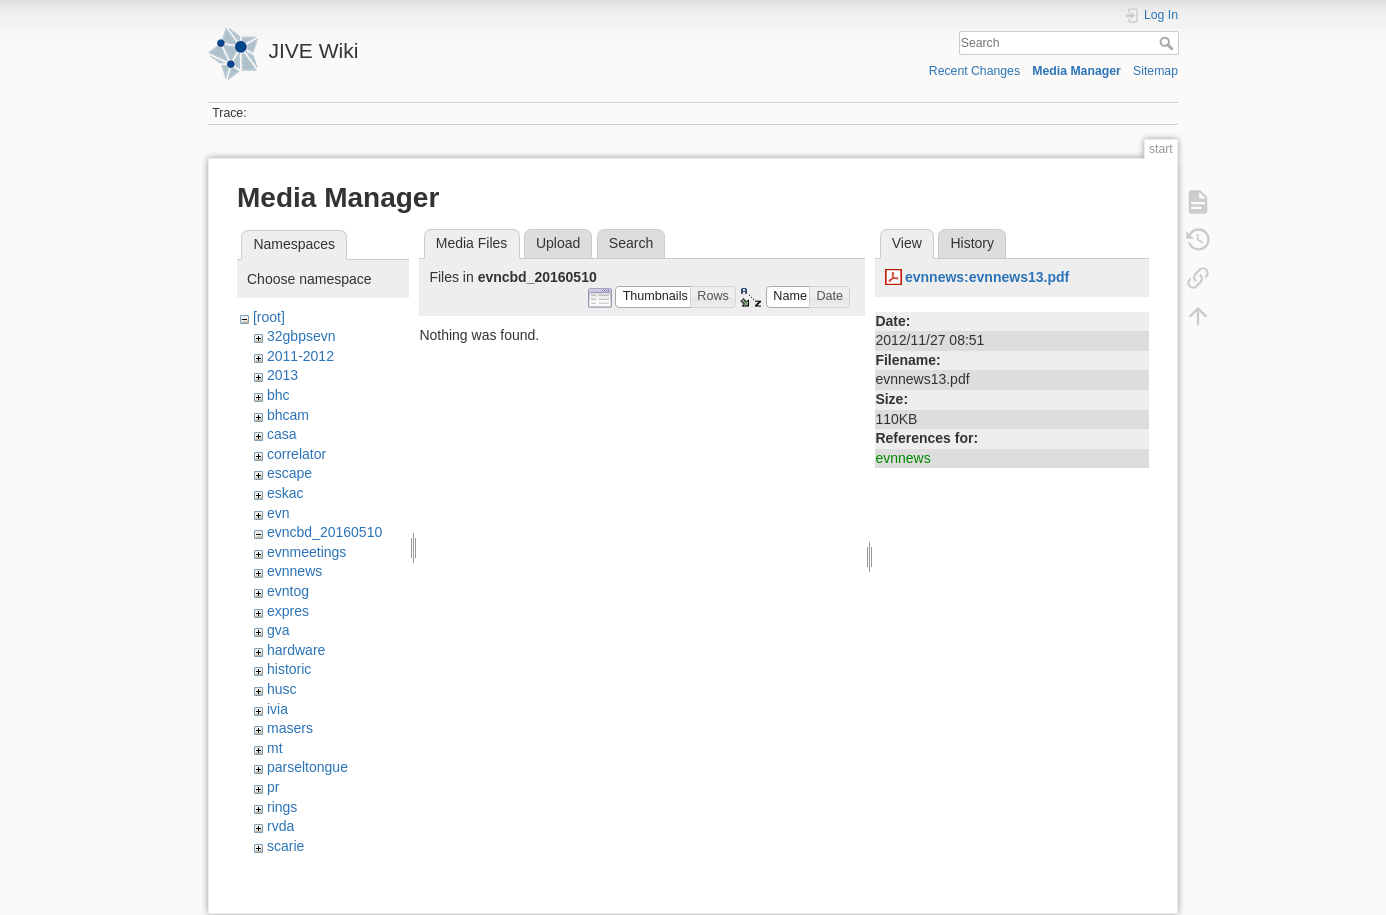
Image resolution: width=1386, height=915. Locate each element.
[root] (269, 317)
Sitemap (1155, 71)
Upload (558, 243)
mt (275, 748)
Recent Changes (974, 71)
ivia (277, 709)
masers (290, 728)
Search (1168, 43)
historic (289, 669)
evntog (288, 591)
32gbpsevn (301, 336)
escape (289, 473)
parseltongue (307, 767)
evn (278, 513)
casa (282, 434)
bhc (278, 395)
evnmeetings (306, 552)
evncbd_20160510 (324, 532)
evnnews (294, 571)
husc (282, 689)
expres (288, 611)
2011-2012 (300, 356)
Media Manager (1076, 71)
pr (273, 787)
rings (282, 807)
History (972, 243)
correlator (296, 454)
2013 (282, 375)
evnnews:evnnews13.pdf (987, 277)
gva (278, 630)
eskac (285, 493)
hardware (296, 650)
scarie (285, 846)
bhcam (288, 415)
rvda (280, 826)
